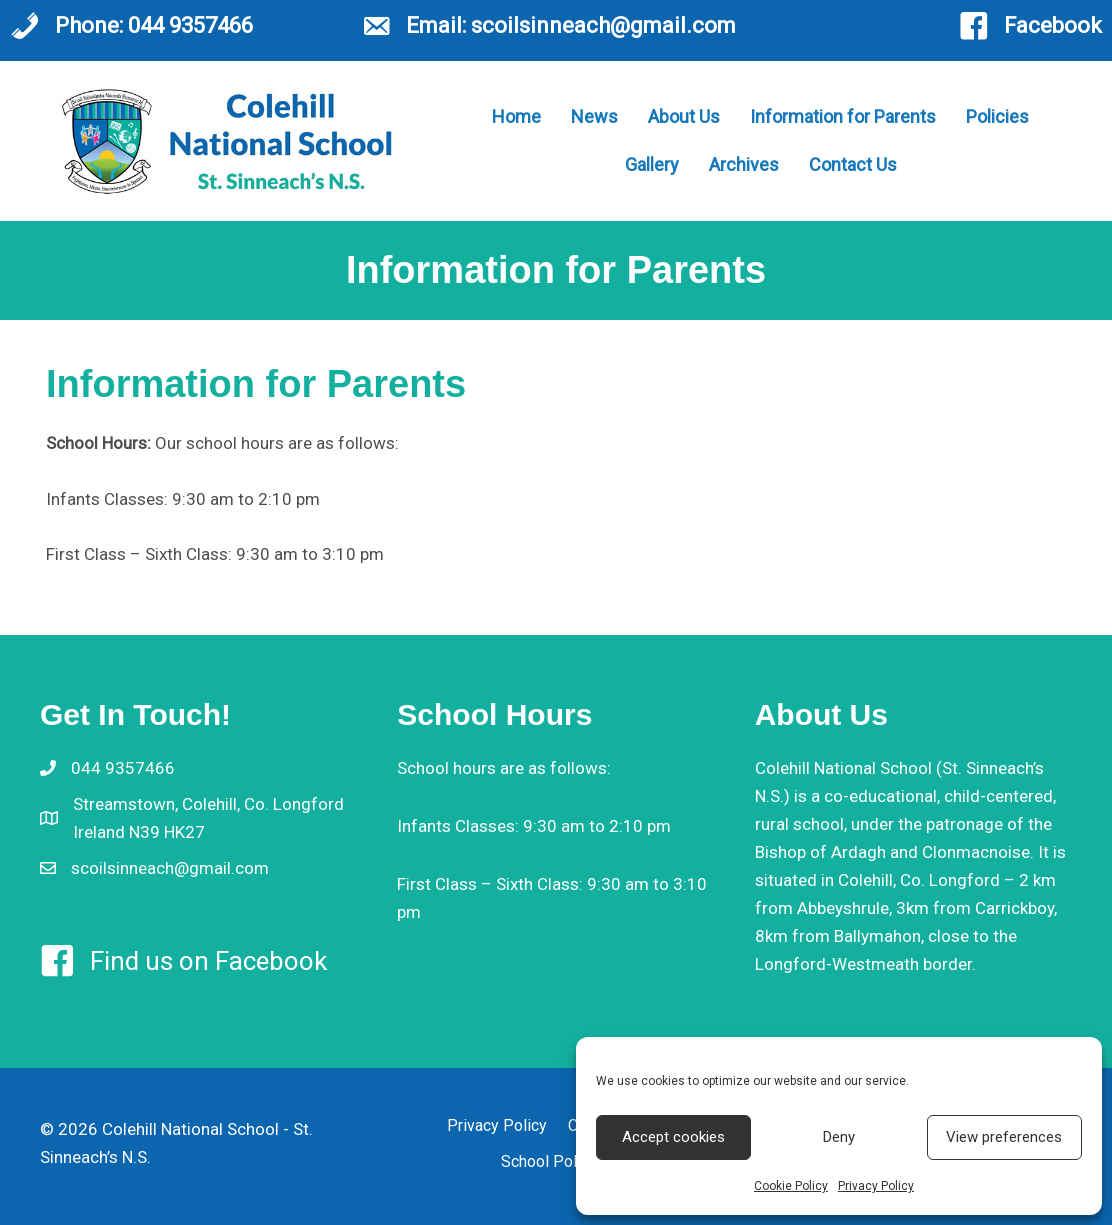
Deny (839, 1137)
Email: (438, 25)
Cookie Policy (791, 1186)
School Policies (556, 1161)
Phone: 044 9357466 (154, 25)
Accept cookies (673, 1137)
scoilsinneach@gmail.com (603, 25)
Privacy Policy (876, 1186)
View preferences (1004, 1137)
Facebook (1053, 25)
